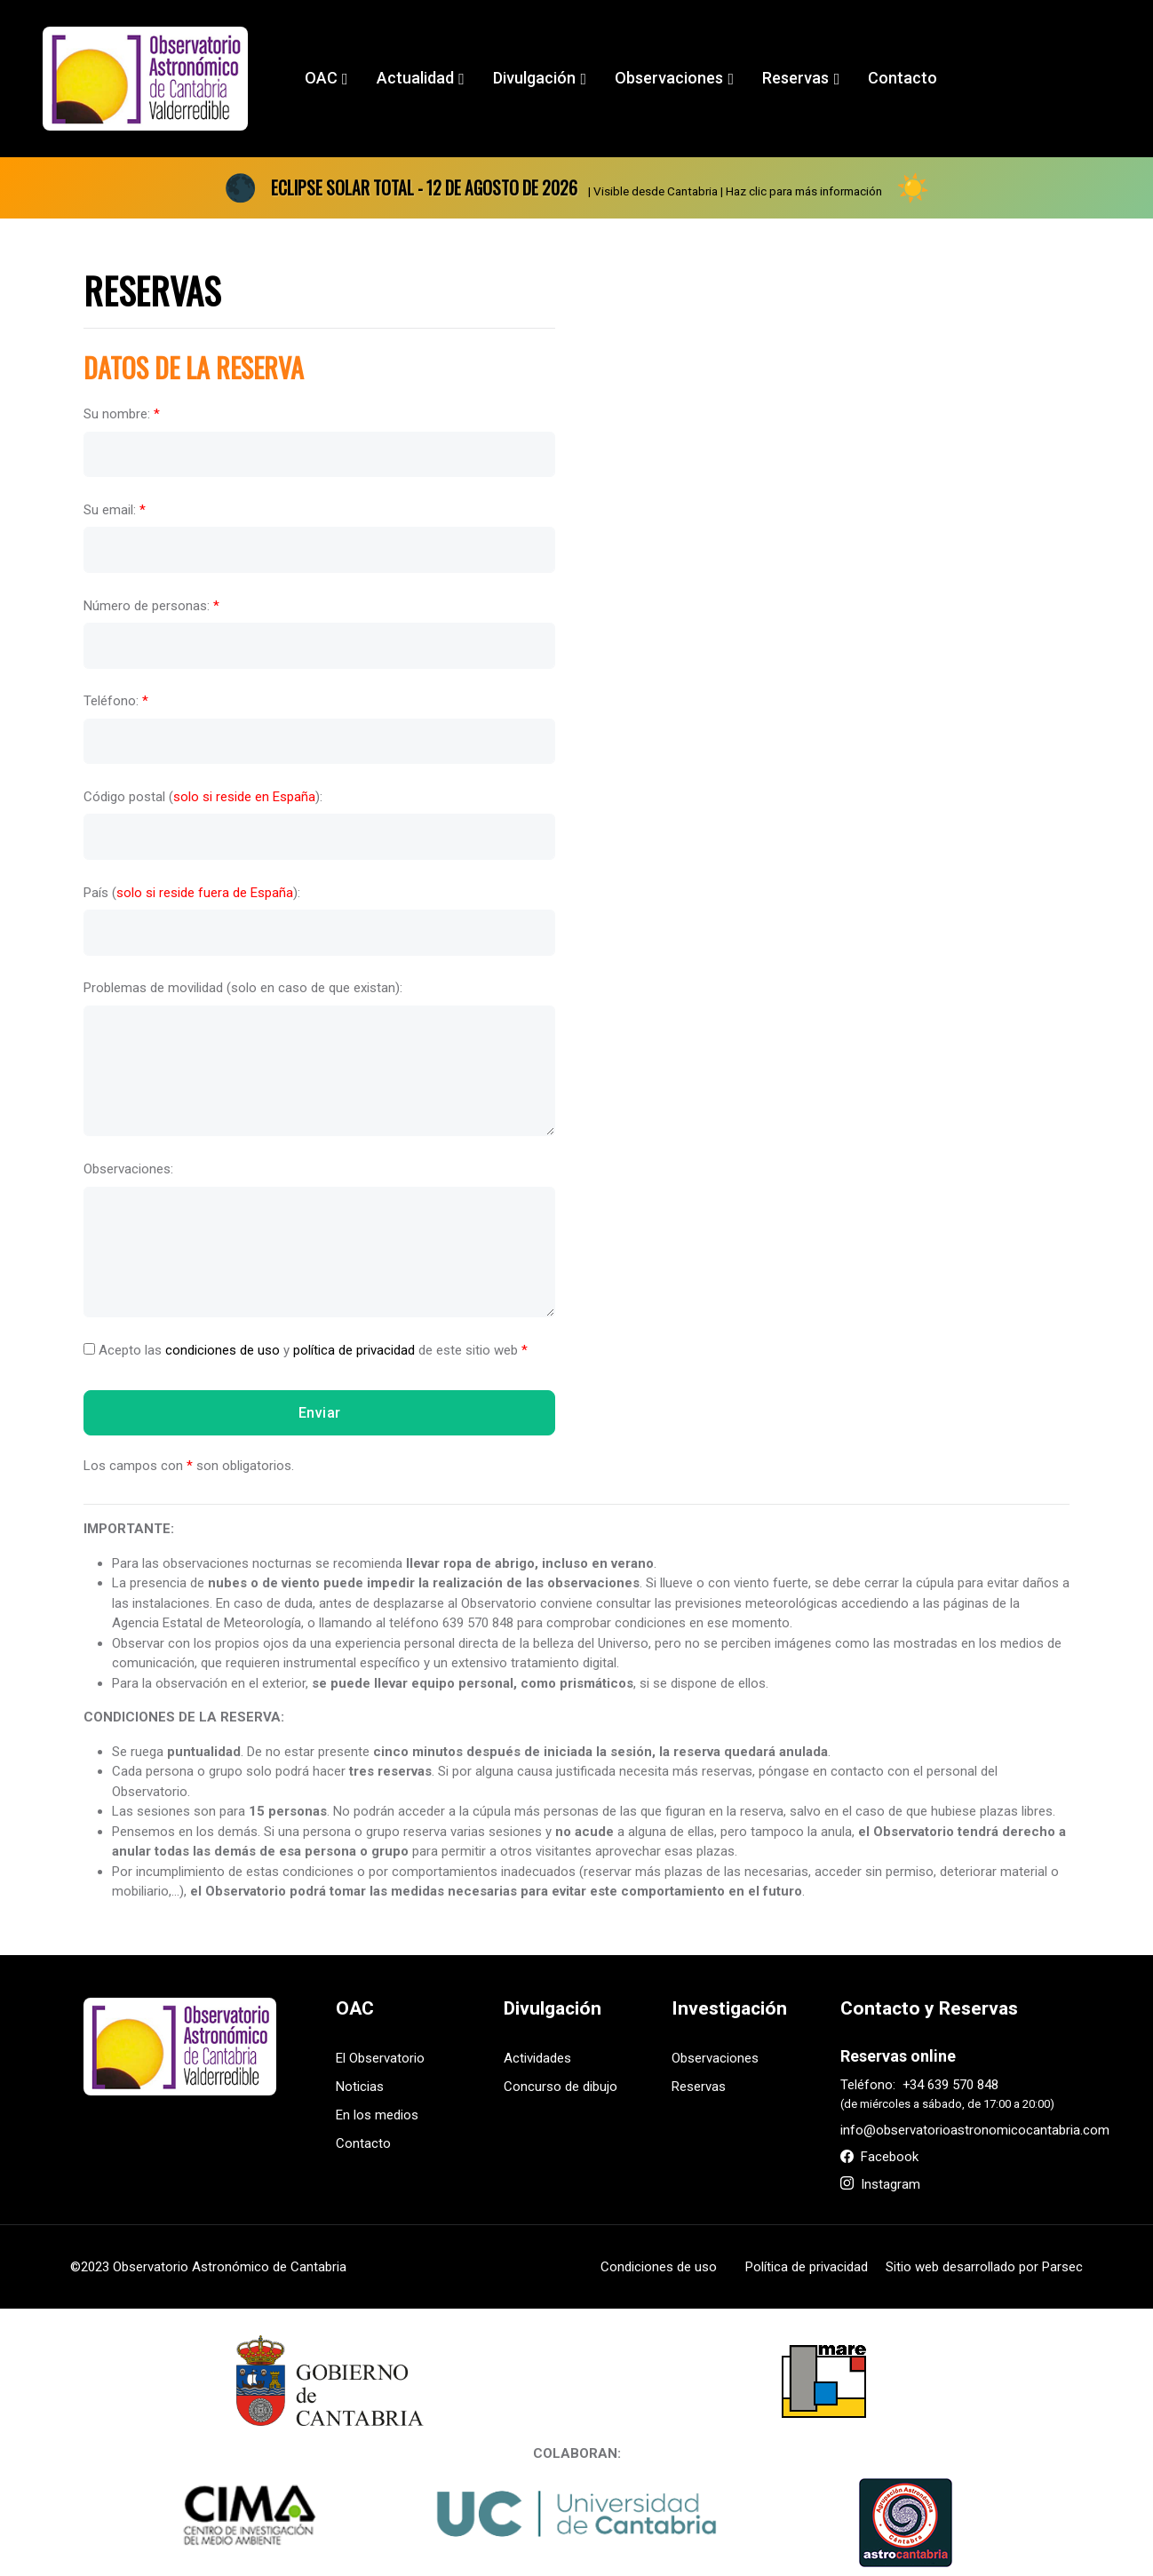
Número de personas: (151, 605)
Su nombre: (121, 414)
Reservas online (898, 2056)
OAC (321, 77)
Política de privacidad (806, 2267)
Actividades (537, 2058)
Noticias (360, 2087)
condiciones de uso (222, 1350)
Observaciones (669, 77)
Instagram (880, 2184)
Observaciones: (128, 1169)
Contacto (902, 77)
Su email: (114, 510)
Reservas (795, 77)
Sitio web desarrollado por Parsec (984, 2267)
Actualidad (415, 77)
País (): (191, 892)
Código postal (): (202, 797)
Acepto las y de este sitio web (305, 1350)
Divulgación (534, 77)
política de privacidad (354, 1350)
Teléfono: (115, 701)
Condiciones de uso (658, 2267)
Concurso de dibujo (560, 2087)
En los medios (377, 2115)
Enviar (319, 1411)
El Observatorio (380, 2058)
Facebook (879, 2157)
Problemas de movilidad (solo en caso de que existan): (242, 988)
